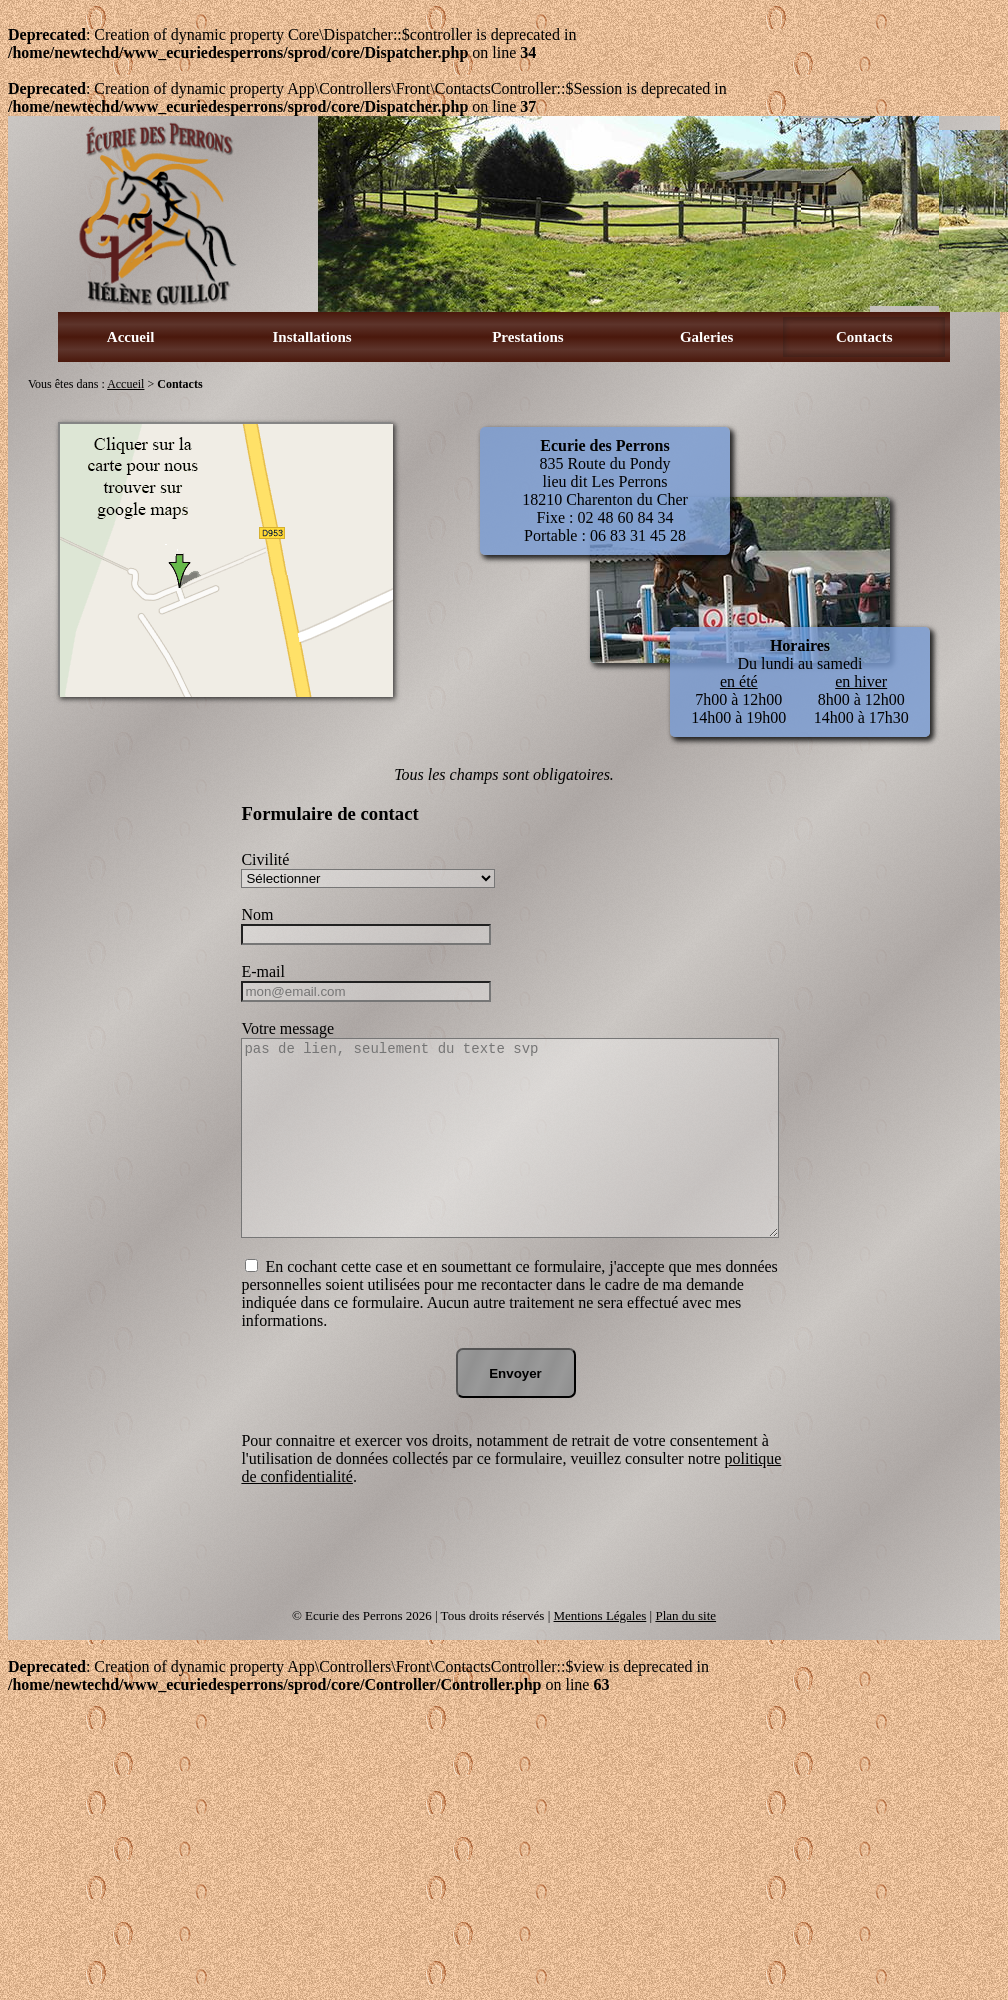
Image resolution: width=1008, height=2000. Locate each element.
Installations (312, 337)
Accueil (130, 337)
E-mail (263, 971)
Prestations (527, 337)
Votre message (287, 1028)
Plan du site (685, 1615)
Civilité (265, 859)
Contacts (864, 337)
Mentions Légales (600, 1615)
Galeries (706, 337)
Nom (257, 914)
